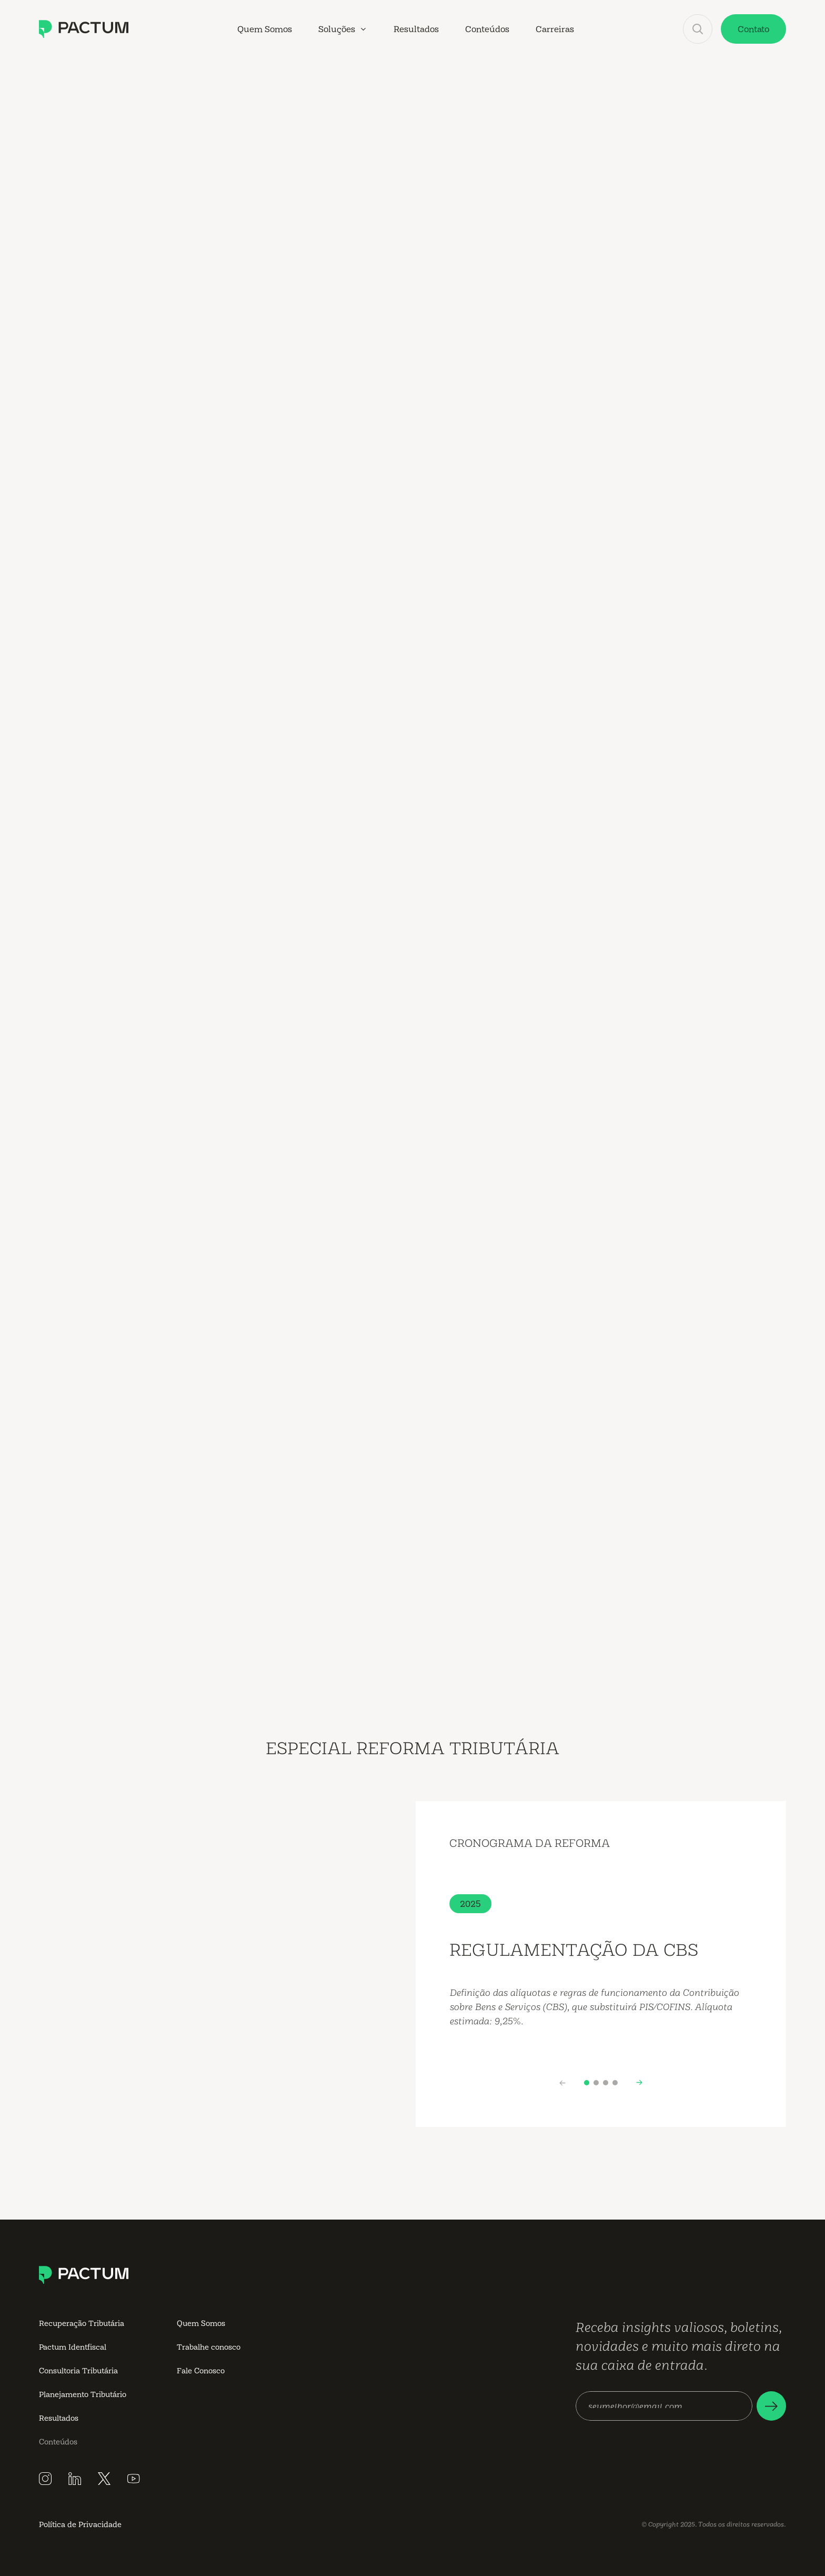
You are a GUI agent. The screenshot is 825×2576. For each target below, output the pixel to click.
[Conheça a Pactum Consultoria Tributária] (83, 29)
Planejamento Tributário (82, 2394)
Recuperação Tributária (81, 2323)
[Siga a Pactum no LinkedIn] (74, 2478)
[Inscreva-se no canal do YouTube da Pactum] (133, 2478)
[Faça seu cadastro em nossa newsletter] (771, 2406)
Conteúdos (58, 2441)
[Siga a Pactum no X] (104, 2478)
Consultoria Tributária (78, 2370)
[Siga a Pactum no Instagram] (45, 2478)
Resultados (58, 2418)
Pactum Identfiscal (72, 2347)
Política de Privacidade (80, 2524)
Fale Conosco (201, 2370)
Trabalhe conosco (208, 2347)
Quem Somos (201, 2323)
